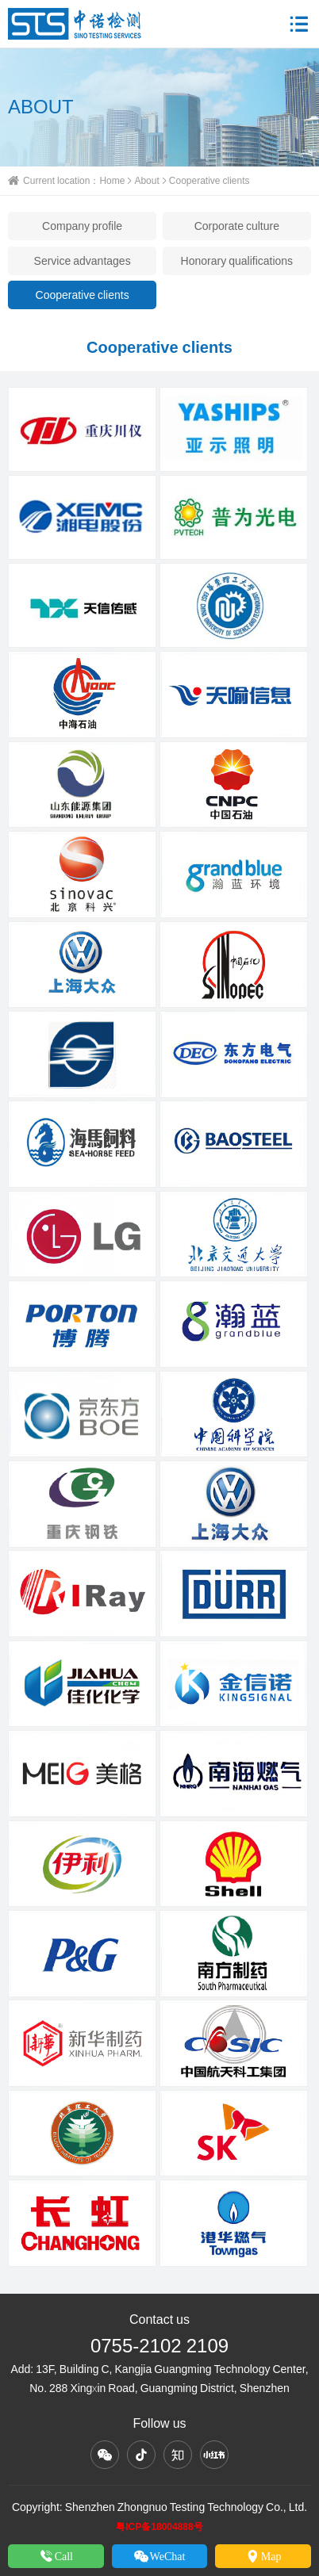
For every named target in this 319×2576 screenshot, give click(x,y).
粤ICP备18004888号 (159, 2526)
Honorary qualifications (237, 261)
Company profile (82, 226)
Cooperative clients (82, 295)
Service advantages (82, 261)
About (146, 180)
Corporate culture (236, 226)
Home (112, 180)
